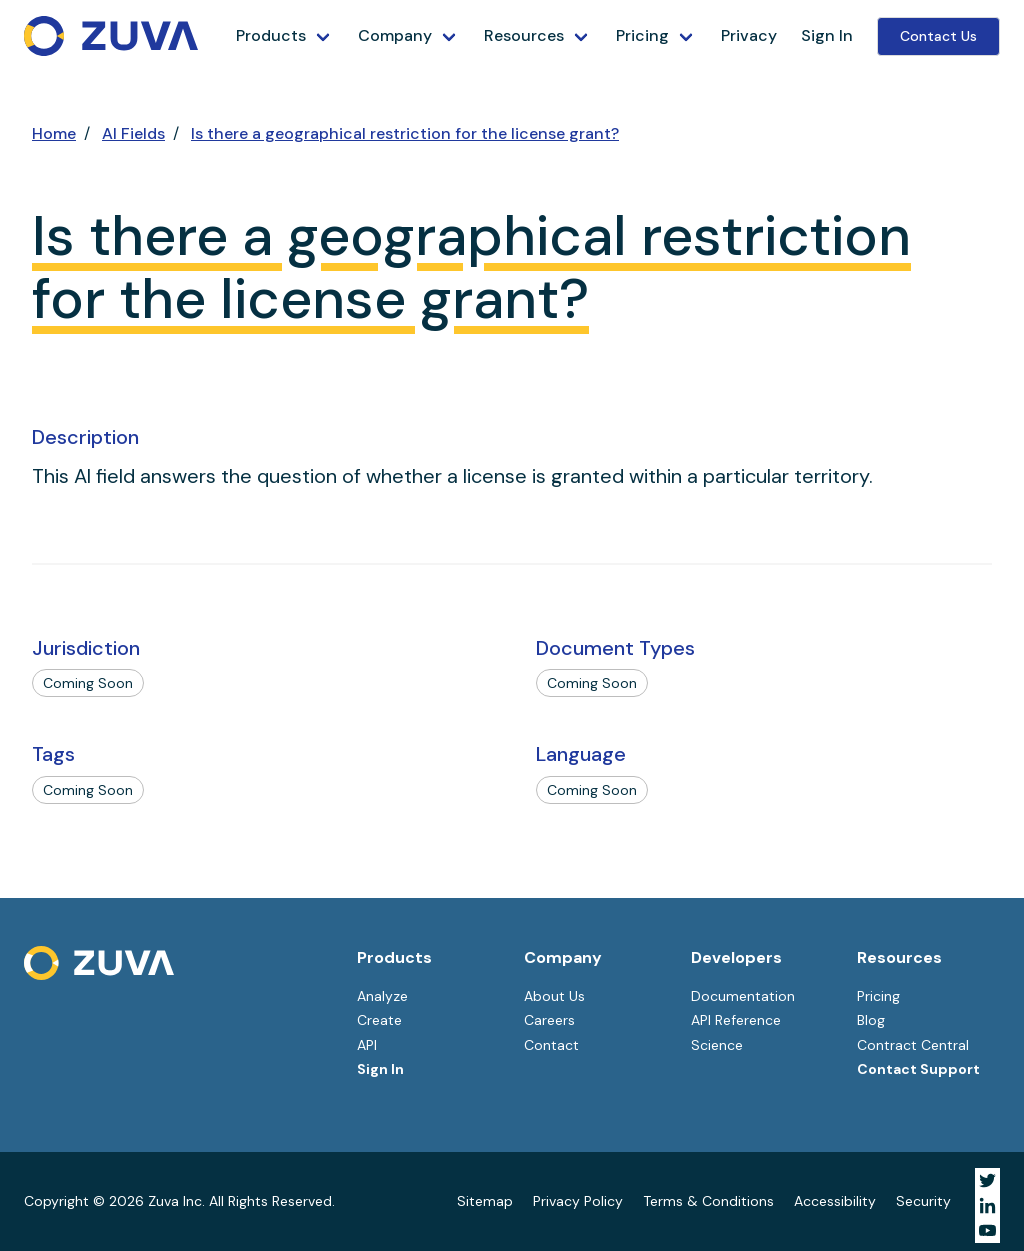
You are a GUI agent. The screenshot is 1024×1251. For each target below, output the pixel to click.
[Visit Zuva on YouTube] (987, 1230)
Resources (524, 35)
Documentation (743, 996)
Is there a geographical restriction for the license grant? (405, 133)
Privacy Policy (578, 1201)
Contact (551, 1045)
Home (54, 133)
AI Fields (133, 133)
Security (923, 1201)
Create (379, 1020)
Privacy (749, 35)
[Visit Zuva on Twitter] (987, 1180)
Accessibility (835, 1201)
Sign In (827, 35)
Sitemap (485, 1201)
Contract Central (913, 1045)
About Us (554, 996)
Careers (549, 1020)
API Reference (736, 1020)
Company (395, 35)
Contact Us (938, 36)
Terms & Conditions (708, 1201)
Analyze (382, 996)
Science (717, 1045)
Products (271, 35)
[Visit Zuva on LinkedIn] (987, 1205)
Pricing (642, 35)
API (367, 1045)
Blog (871, 1020)
